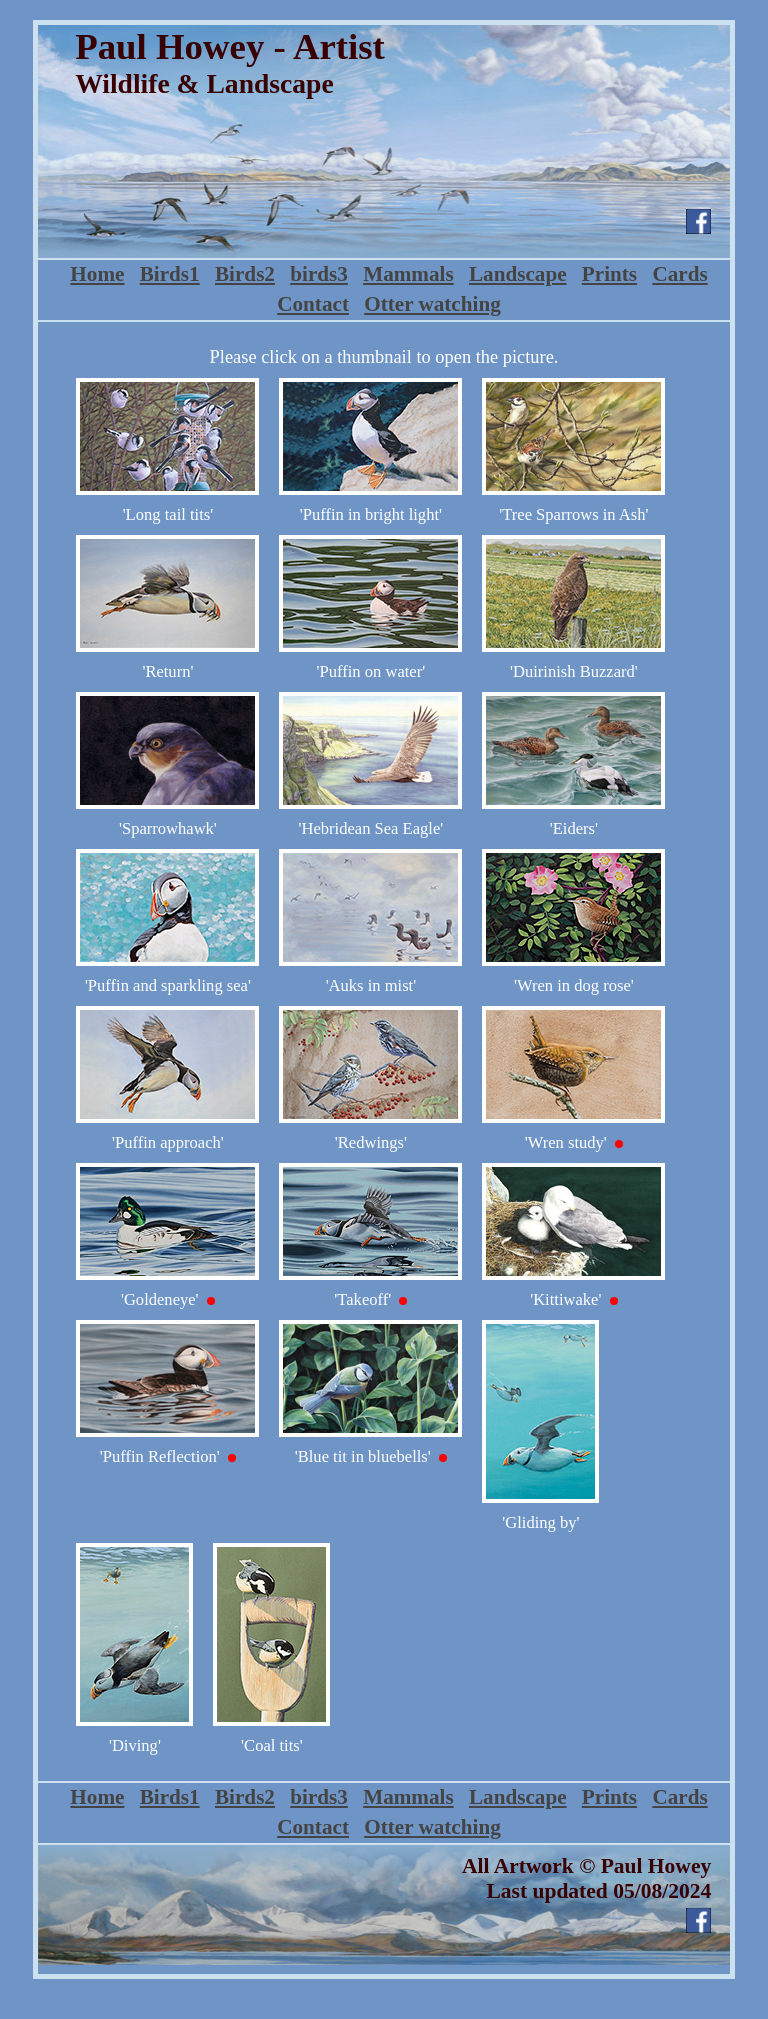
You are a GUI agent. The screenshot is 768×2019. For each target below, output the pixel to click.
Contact (313, 304)
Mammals (408, 274)
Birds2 (245, 274)
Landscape (518, 274)
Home (97, 274)
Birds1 (170, 274)
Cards (679, 274)
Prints (609, 274)
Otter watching (432, 304)
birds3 (319, 274)
